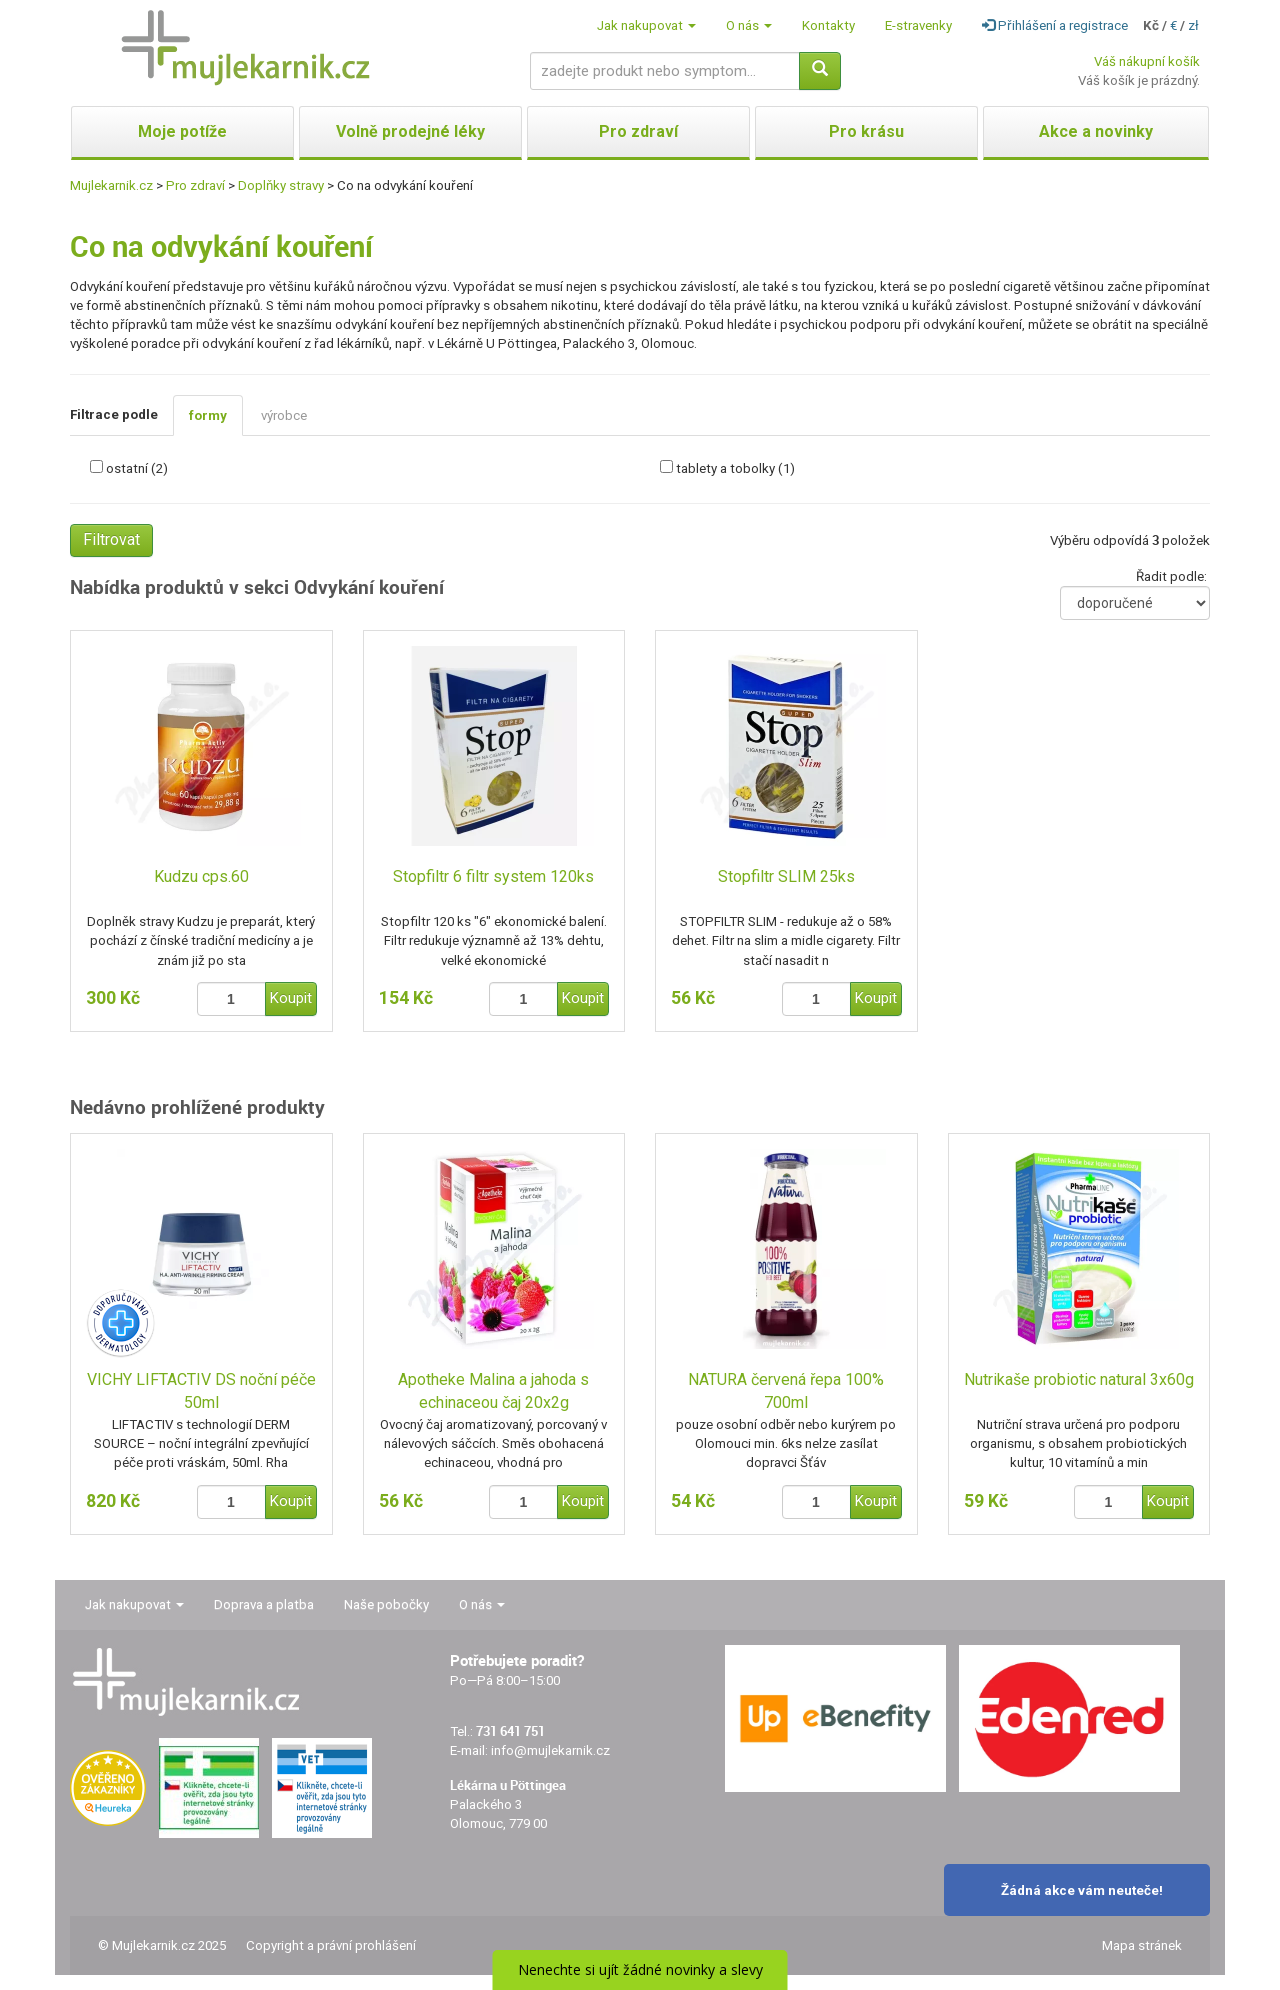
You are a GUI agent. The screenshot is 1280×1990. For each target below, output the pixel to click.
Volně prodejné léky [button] (410, 131)
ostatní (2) (137, 468)
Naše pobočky (386, 1604)
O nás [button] (749, 25)
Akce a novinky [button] (1096, 131)
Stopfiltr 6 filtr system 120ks (493, 876)
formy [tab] (208, 415)
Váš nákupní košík (1147, 61)
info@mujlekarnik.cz (550, 1750)
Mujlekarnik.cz (111, 185)
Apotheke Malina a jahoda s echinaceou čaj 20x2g (493, 1391)
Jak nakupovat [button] (646, 25)
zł (1193, 25)
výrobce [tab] (284, 415)
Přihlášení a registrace (1055, 25)
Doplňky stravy (281, 185)
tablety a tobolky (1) (735, 468)
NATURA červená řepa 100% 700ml (786, 1391)
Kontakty (828, 25)
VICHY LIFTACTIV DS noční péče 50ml (201, 1391)
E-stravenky (918, 25)
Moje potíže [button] (182, 131)
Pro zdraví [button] (638, 131)
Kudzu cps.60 (201, 876)
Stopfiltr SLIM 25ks (786, 876)
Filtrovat (111, 539)
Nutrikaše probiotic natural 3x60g (1079, 1379)
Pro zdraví (195, 185)
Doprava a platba (264, 1604)
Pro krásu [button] (866, 131)
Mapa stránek (1142, 1945)
